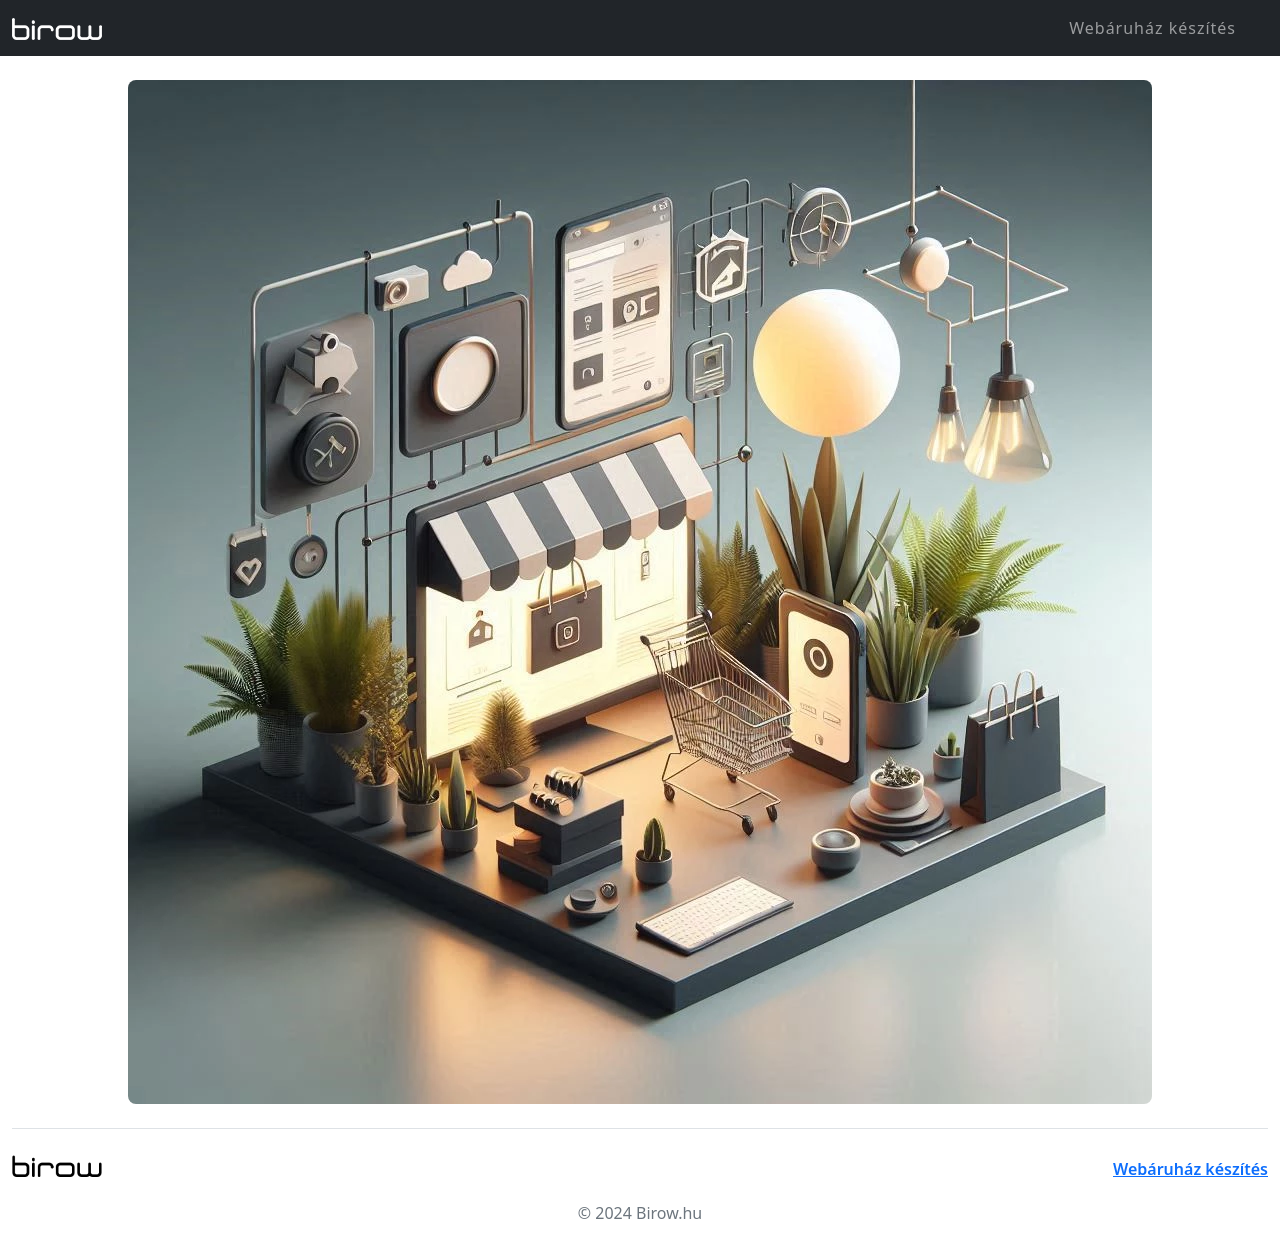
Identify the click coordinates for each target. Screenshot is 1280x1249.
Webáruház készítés (1152, 28)
